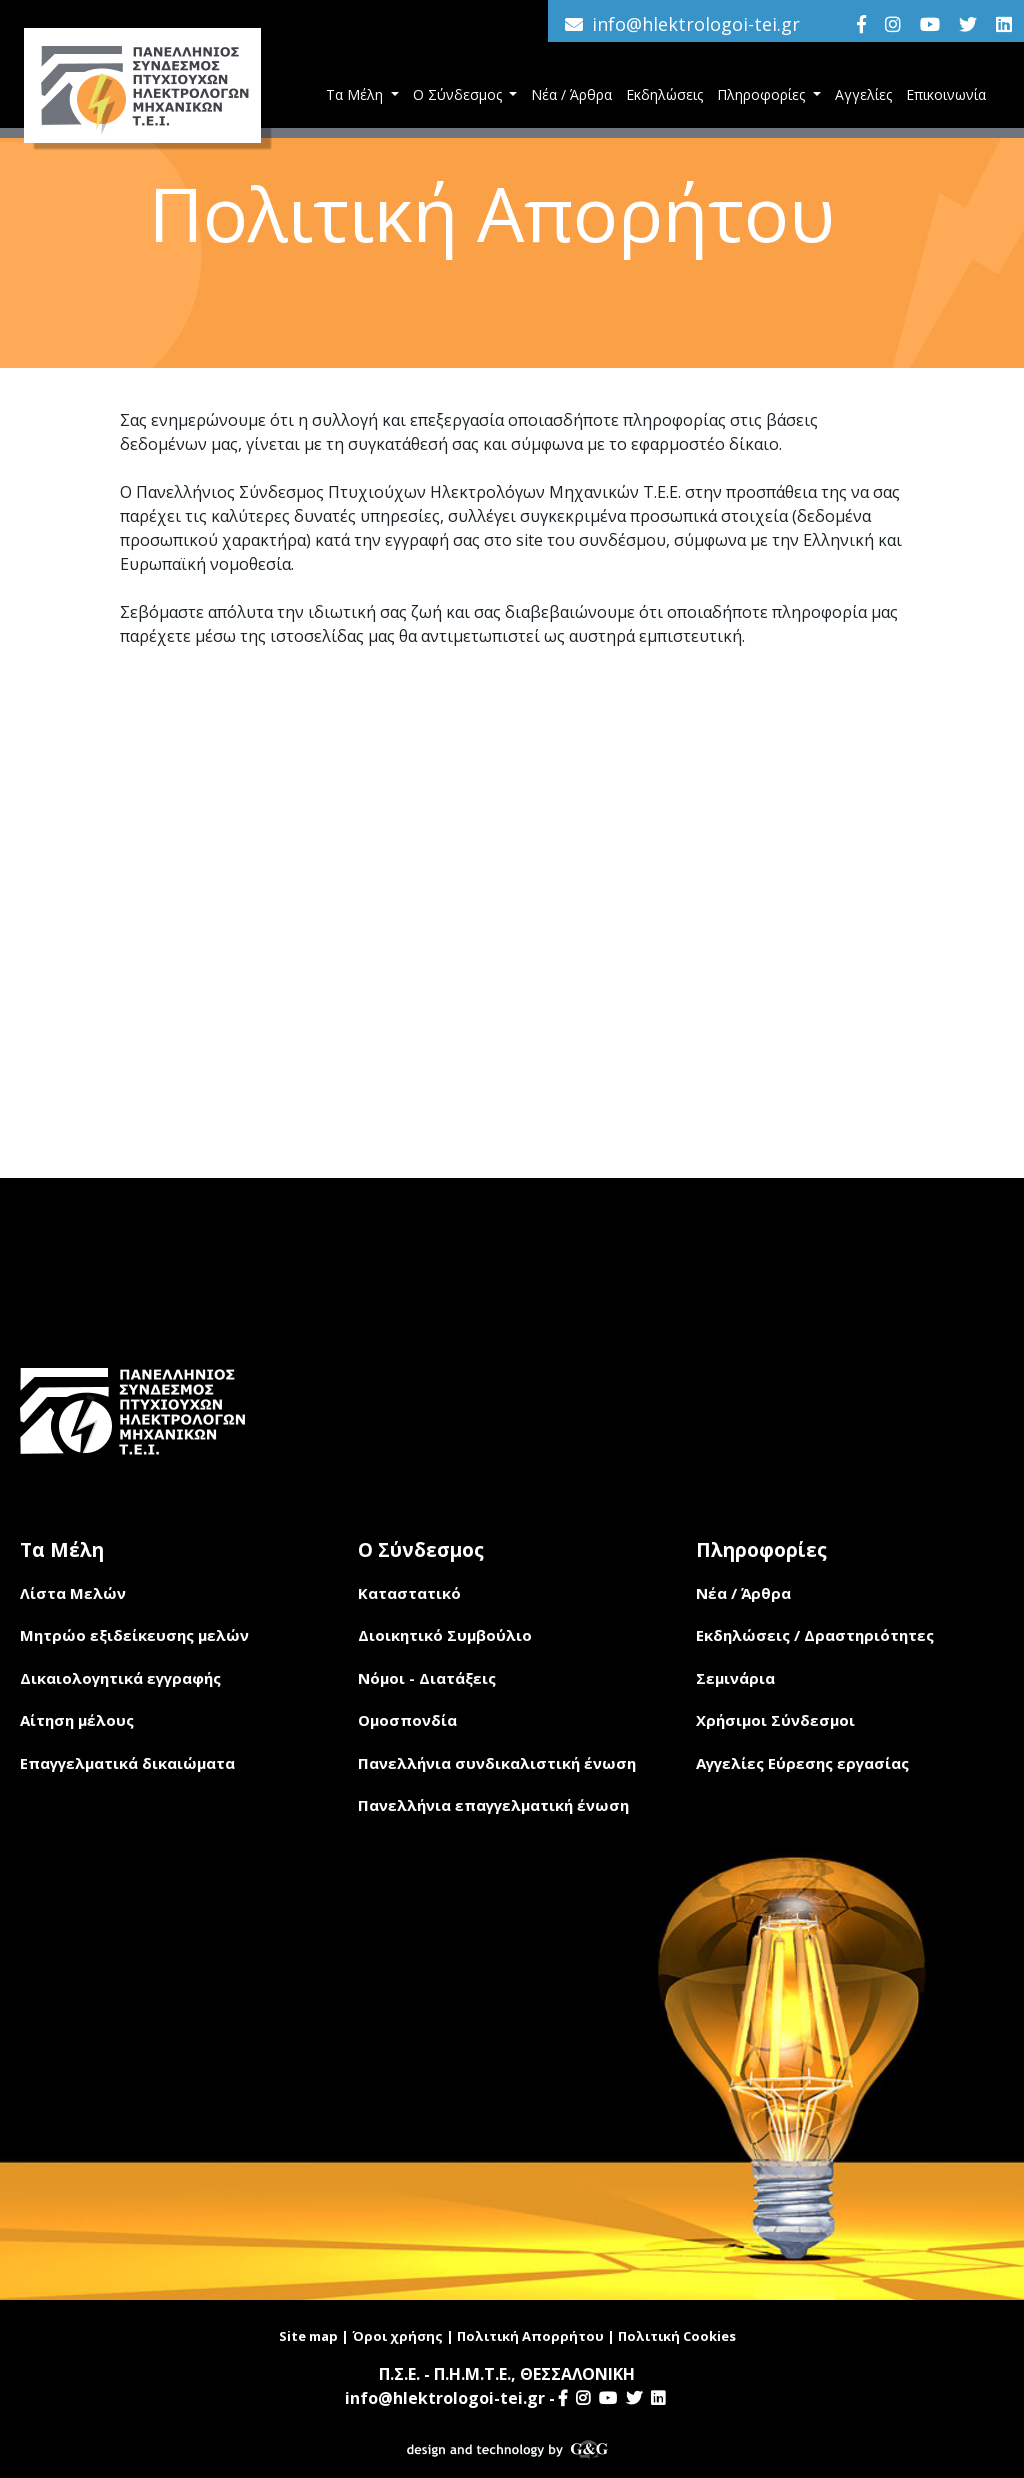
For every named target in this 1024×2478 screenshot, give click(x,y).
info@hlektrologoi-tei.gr (696, 24)
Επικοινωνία (946, 94)
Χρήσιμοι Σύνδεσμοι (775, 1720)
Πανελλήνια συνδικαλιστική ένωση (497, 1763)
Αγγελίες (863, 94)
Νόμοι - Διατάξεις (427, 1678)
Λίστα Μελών (73, 1593)
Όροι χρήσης (397, 2336)
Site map (308, 2336)
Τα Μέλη (356, 94)
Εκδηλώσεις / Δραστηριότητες (815, 1635)
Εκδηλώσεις (664, 94)
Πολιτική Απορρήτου (530, 2336)
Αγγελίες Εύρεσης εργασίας (802, 1763)
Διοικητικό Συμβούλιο (445, 1635)
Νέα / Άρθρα (571, 94)
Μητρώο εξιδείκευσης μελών (134, 1635)
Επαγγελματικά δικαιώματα (127, 1763)
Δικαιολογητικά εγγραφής (120, 1678)
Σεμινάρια (735, 1678)
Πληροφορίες (763, 94)
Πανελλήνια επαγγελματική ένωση (493, 1805)
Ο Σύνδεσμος (459, 94)
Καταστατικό (409, 1593)
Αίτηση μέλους (77, 1720)
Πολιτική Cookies (677, 2336)
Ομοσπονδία (407, 1720)
